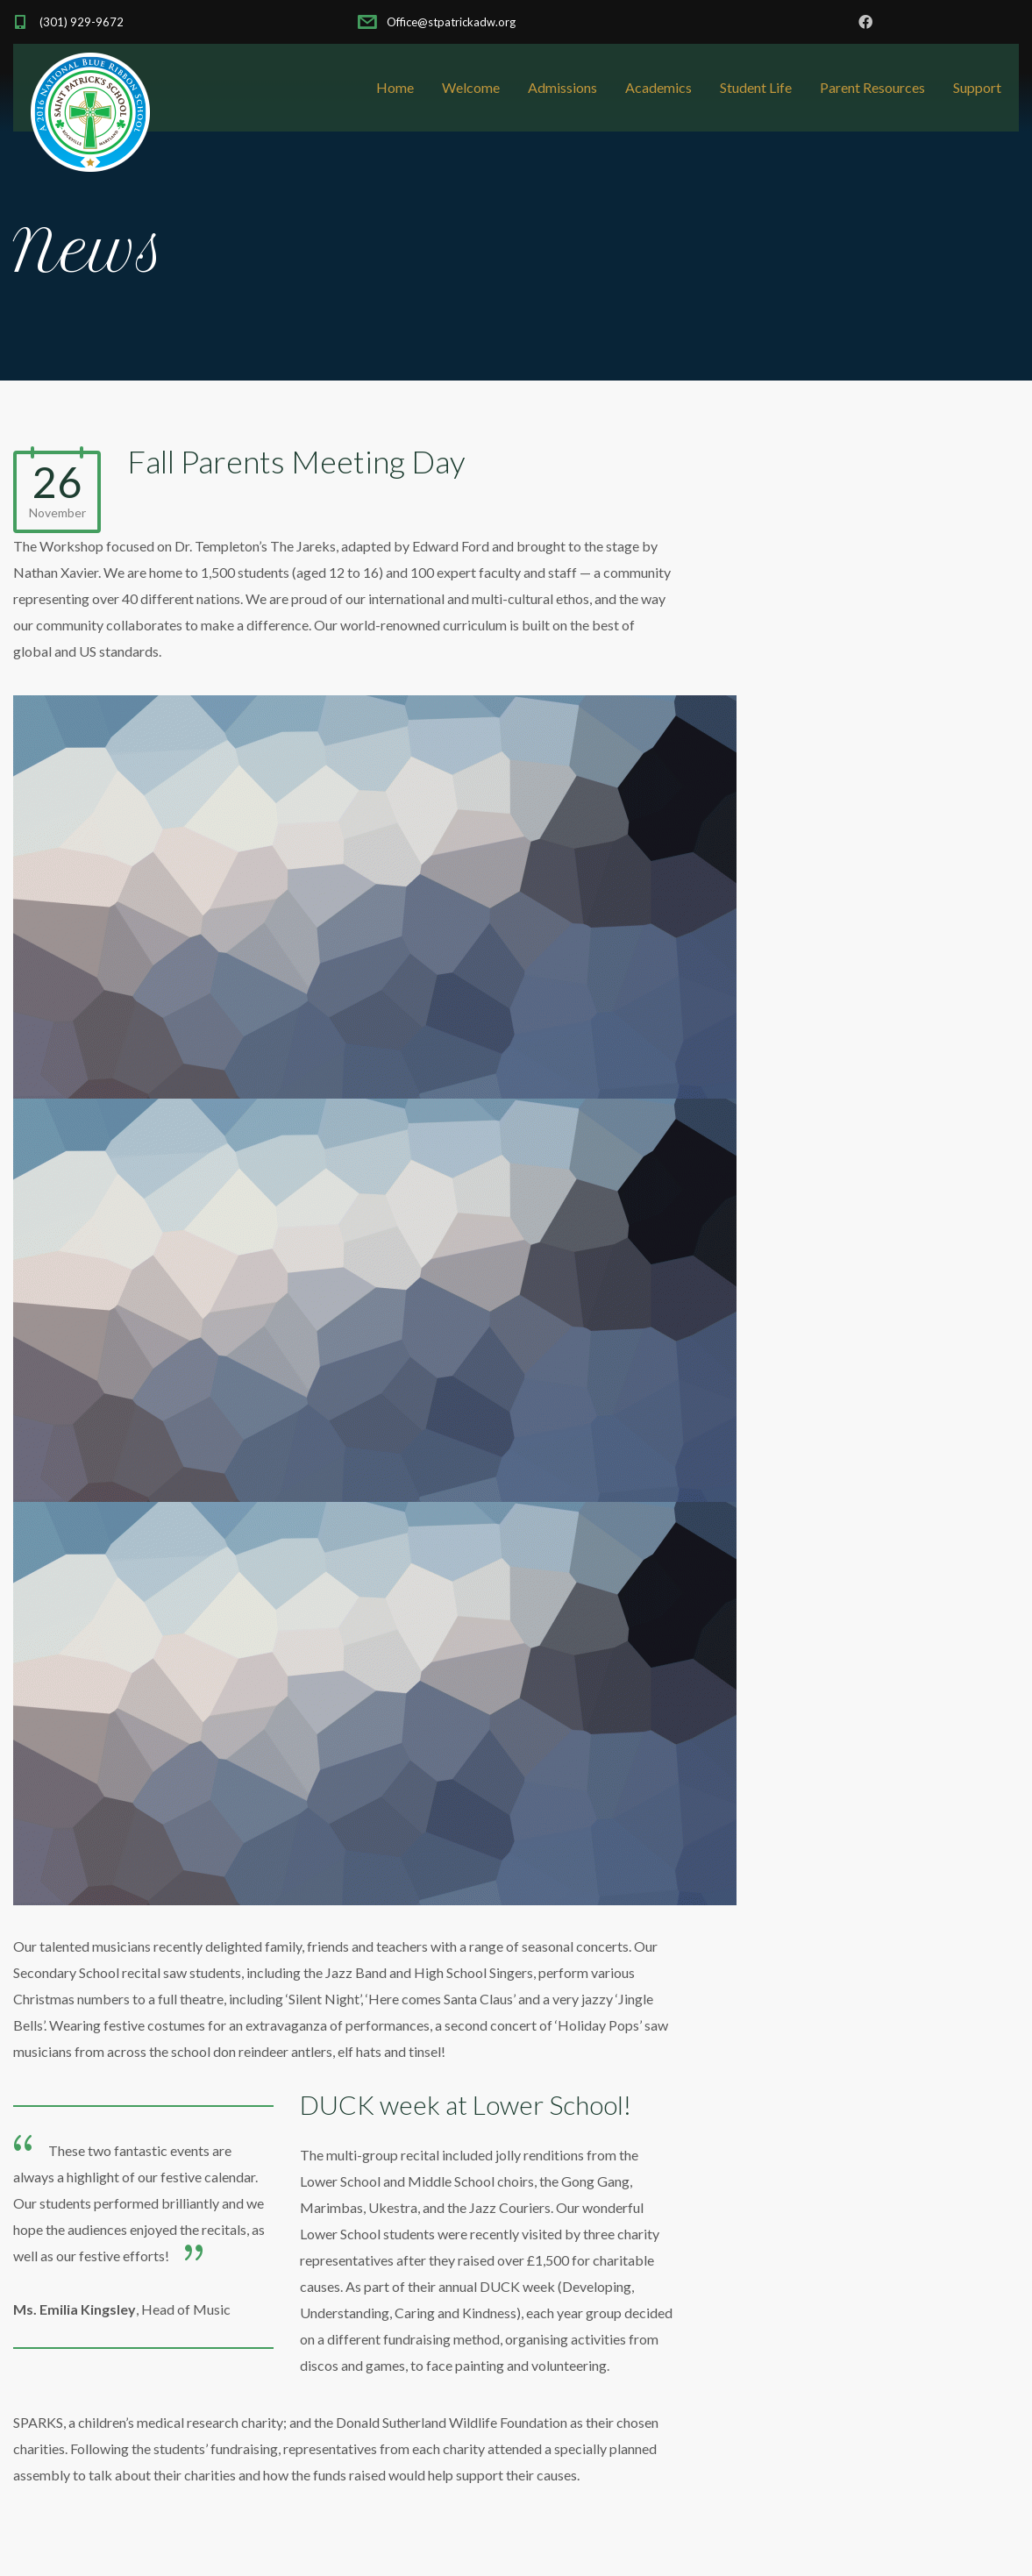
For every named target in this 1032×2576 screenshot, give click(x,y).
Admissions (562, 87)
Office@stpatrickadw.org (450, 22)
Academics (658, 87)
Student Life (756, 87)
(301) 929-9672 (81, 22)
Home (395, 87)
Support (977, 87)
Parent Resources (872, 87)
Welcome (471, 87)
